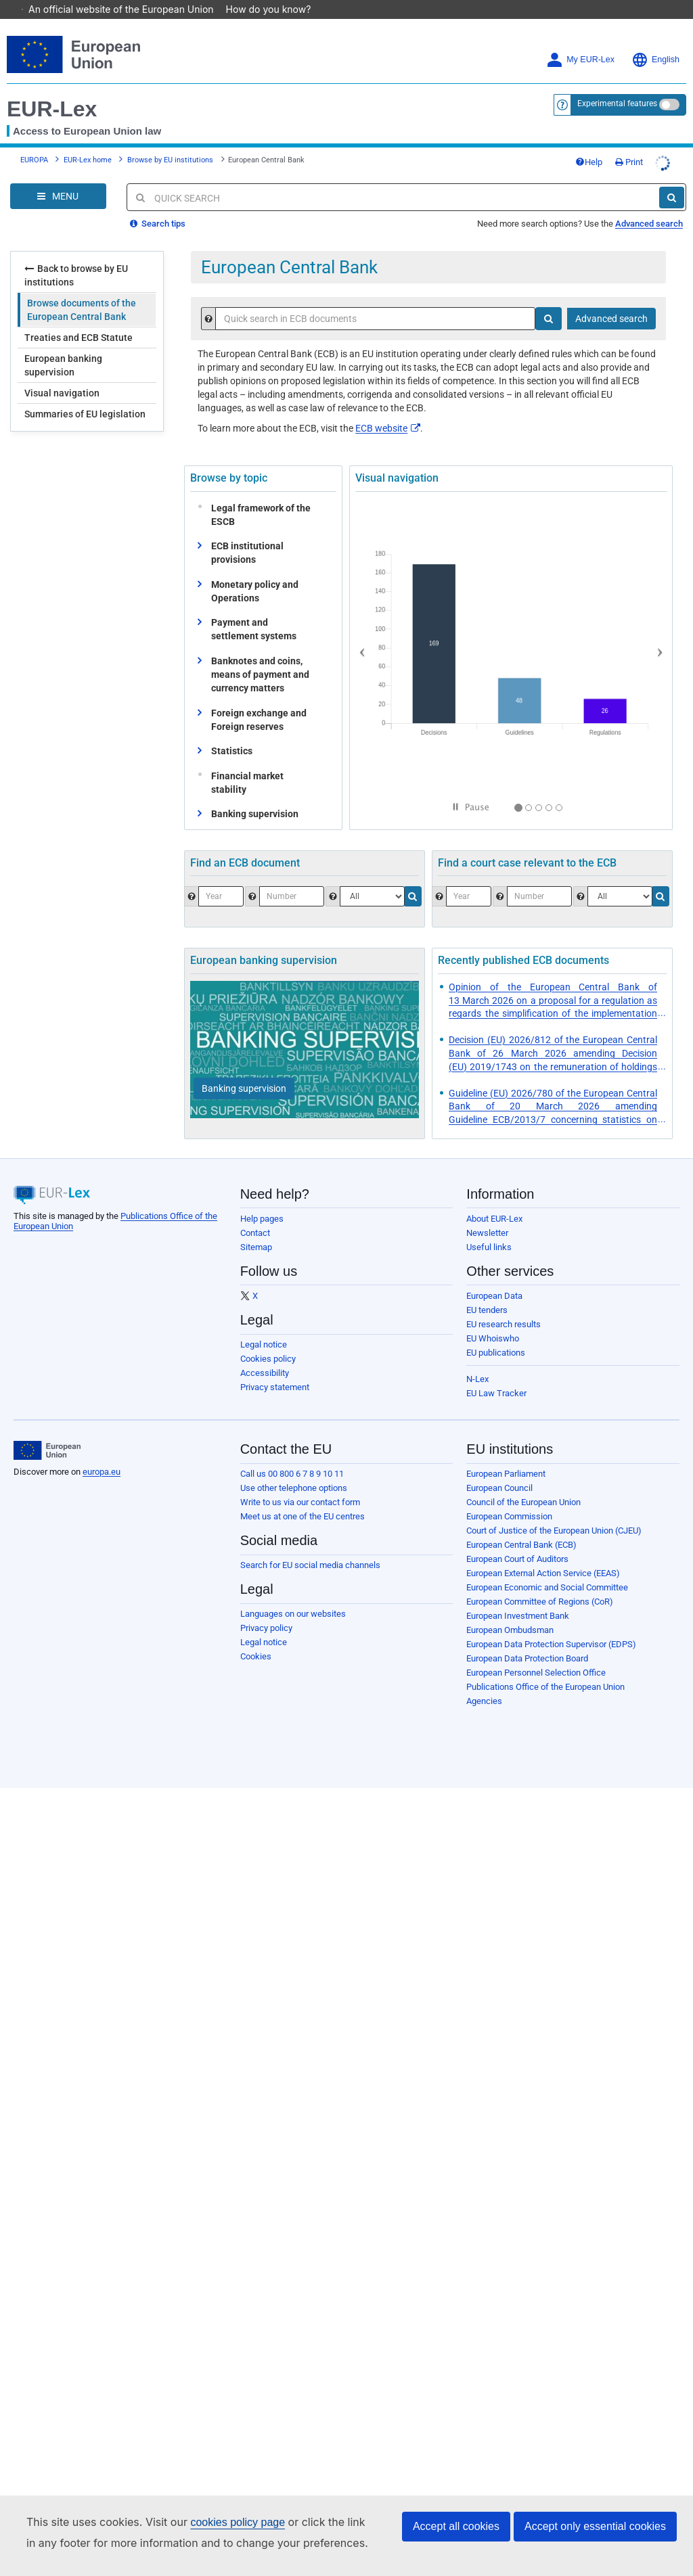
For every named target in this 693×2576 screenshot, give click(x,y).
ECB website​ (387, 409)
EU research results (503, 1305)
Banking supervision (254, 794)
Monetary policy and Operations (254, 572)
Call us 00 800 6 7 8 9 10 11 (292, 1455)
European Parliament (505, 1455)
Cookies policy (268, 1340)
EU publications (495, 1334)
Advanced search (649, 205)
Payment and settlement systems (253, 610)
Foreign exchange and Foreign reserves (259, 701)
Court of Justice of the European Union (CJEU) (554, 1511)
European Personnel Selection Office (536, 1654)
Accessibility (264, 1354)
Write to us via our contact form (300, 1483)
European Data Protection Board (527, 1639)
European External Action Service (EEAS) (543, 1554)
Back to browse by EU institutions (76, 256)
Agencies (484, 1682)
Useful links (489, 1228)
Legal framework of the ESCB (258, 496)
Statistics (231, 732)
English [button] (655, 40)
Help (588, 143)
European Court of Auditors (517, 1540)
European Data (494, 1277)
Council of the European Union (523, 1483)
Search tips (157, 205)
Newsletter (487, 1214)
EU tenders (487, 1291)
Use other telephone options (293, 1469)
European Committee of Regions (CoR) (539, 1583)
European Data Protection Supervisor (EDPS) (551, 1625)
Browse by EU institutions (170, 141)
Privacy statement (274, 1368)
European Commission (509, 1497)
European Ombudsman (510, 1611)
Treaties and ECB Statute (78, 318)
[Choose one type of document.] (372, 877)
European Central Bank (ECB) (521, 1526)
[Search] (671, 178)
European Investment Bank (517, 1597)
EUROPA (34, 141)
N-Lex (477, 1360)
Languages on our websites (293, 1595)
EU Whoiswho (492, 1319)
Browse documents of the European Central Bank (81, 291)
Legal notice (263, 1325)
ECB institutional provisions (247, 534)
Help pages (262, 1200)
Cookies (255, 1637)
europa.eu (101, 1453)
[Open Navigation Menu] (58, 177)
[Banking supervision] (244, 1069)
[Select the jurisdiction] (619, 877)
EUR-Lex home (88, 141)
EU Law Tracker (496, 1374)
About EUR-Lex (494, 1200)
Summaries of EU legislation (85, 395)
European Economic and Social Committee (547, 1568)
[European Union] (47, 1431)
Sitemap (256, 1228)
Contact (255, 1214)
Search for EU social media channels (310, 1546)
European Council (499, 1469)
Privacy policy (266, 1609)
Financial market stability (244, 764)
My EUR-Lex (580, 40)
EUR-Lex (52, 90)
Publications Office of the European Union (545, 1668)
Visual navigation (61, 374)
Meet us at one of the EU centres (302, 1497)
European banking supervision (63, 346)
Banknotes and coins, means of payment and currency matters (260, 655)
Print (629, 143)
